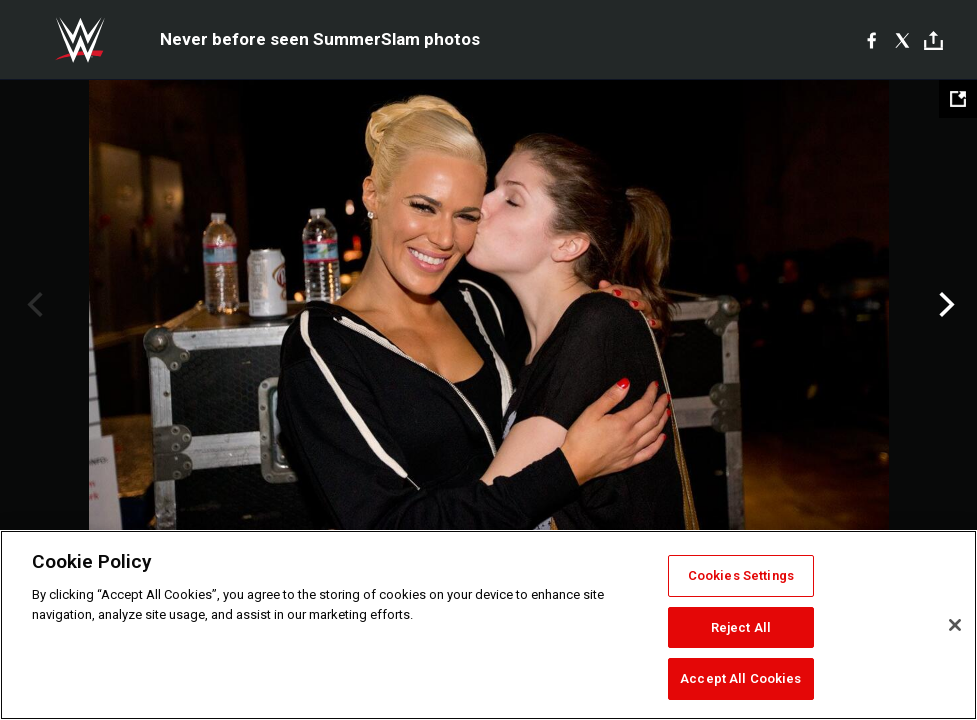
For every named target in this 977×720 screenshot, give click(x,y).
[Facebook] (871, 40)
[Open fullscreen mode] (958, 99)
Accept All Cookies (740, 678)
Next (944, 305)
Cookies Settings (741, 575)
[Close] (955, 625)
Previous (32, 305)
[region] (488, 625)
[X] (902, 40)
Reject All (741, 627)
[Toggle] (933, 40)
